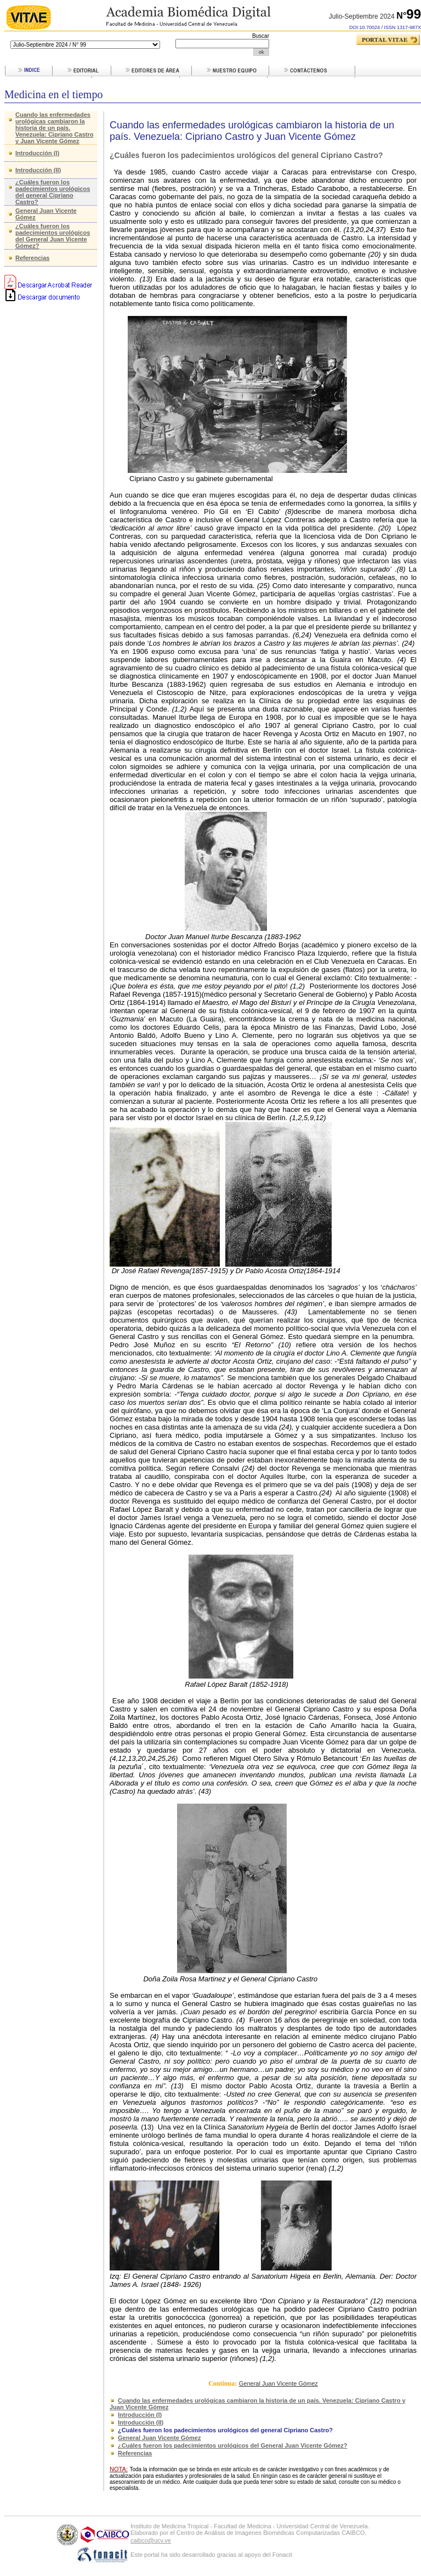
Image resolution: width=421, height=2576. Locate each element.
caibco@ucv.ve (150, 2540)
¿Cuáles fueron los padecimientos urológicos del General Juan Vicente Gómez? (52, 236)
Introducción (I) (37, 153)
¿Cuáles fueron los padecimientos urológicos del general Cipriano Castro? (52, 192)
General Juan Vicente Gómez (278, 2383)
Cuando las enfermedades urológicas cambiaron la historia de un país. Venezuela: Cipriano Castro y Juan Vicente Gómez (54, 127)
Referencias (32, 258)
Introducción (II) (38, 170)
